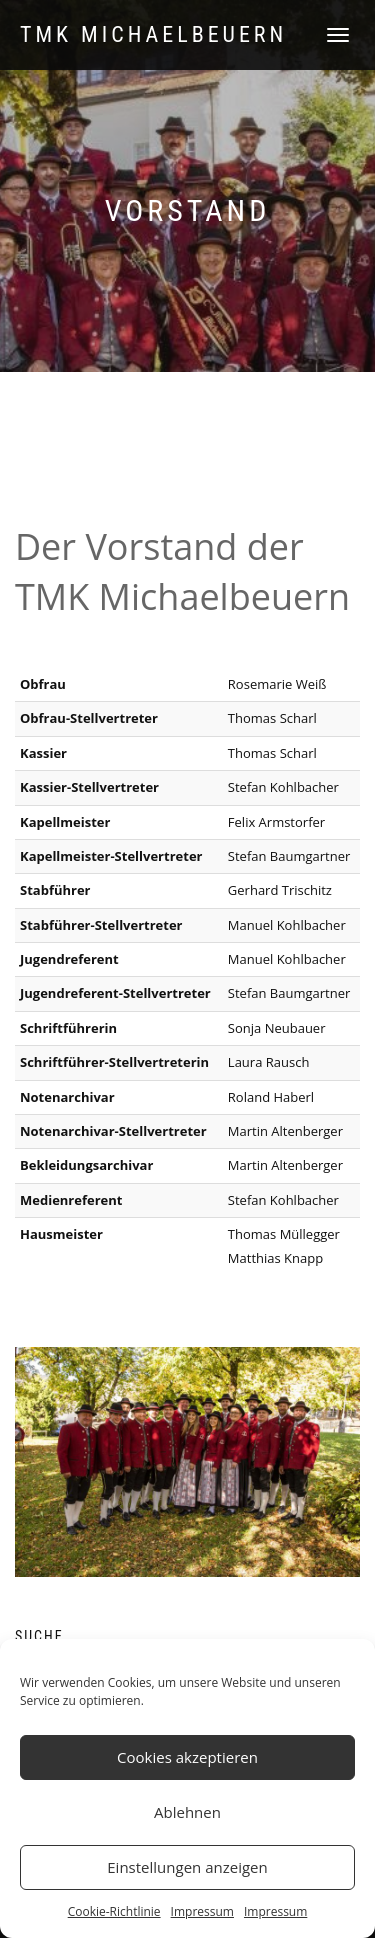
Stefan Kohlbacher (283, 1200)
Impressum (202, 1911)
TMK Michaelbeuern (153, 35)
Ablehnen (187, 1812)
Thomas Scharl (272, 753)
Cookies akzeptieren (187, 1757)
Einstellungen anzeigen (187, 1867)
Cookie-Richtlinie (114, 1911)
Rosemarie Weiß (277, 684)
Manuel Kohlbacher (287, 959)
